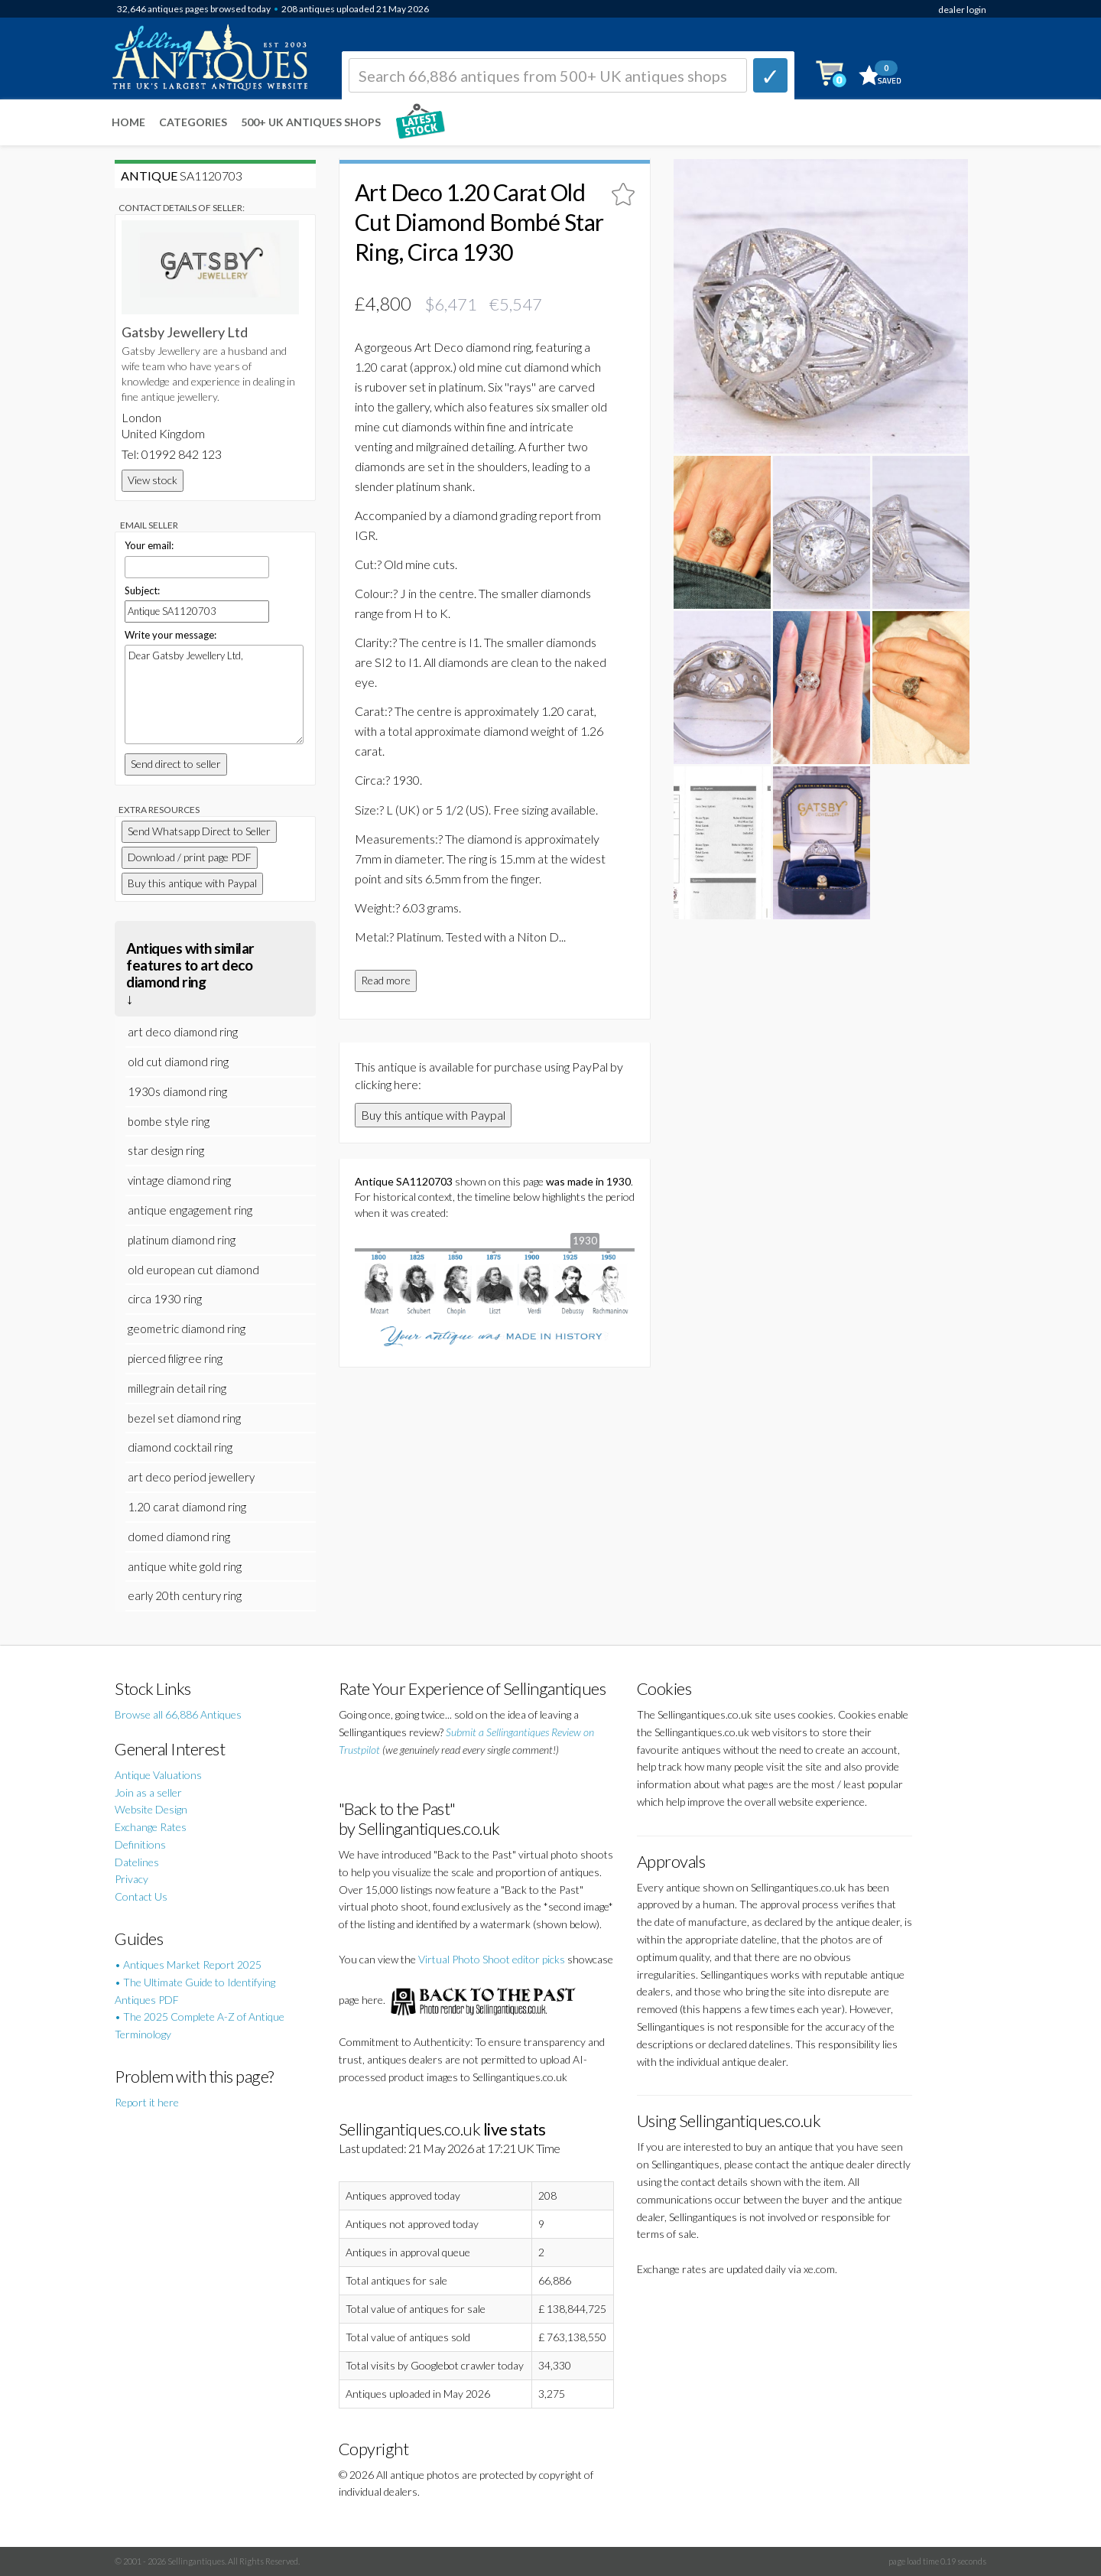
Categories (193, 121)
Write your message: (170, 635)
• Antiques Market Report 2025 (188, 1964)
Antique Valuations (158, 1774)
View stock (152, 479)
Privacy (131, 1878)
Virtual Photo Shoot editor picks (491, 1959)
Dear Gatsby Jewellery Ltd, (214, 694)
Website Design (151, 1809)
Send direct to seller (176, 763)
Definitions (140, 1844)
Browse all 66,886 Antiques (178, 1714)
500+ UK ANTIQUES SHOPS (311, 121)
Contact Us (141, 1896)
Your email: (149, 545)
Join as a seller (148, 1792)
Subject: (142, 590)
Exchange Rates (151, 1826)
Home (128, 121)
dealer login (962, 9)
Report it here (147, 2102)
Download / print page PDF (190, 857)
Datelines (137, 1862)
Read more (386, 980)
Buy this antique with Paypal (433, 1114)
